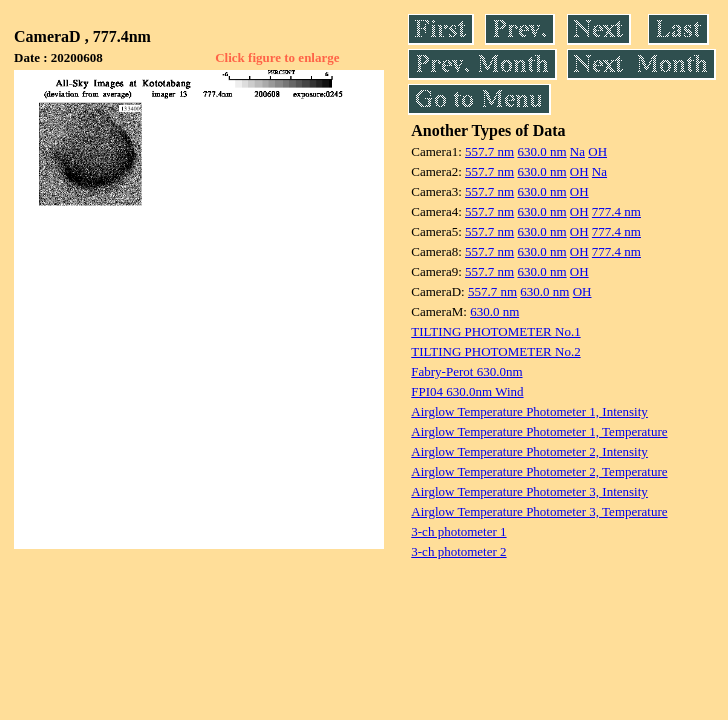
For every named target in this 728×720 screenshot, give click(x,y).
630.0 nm (541, 151)
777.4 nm (616, 211)
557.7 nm (489, 151)
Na (577, 151)
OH (597, 151)
